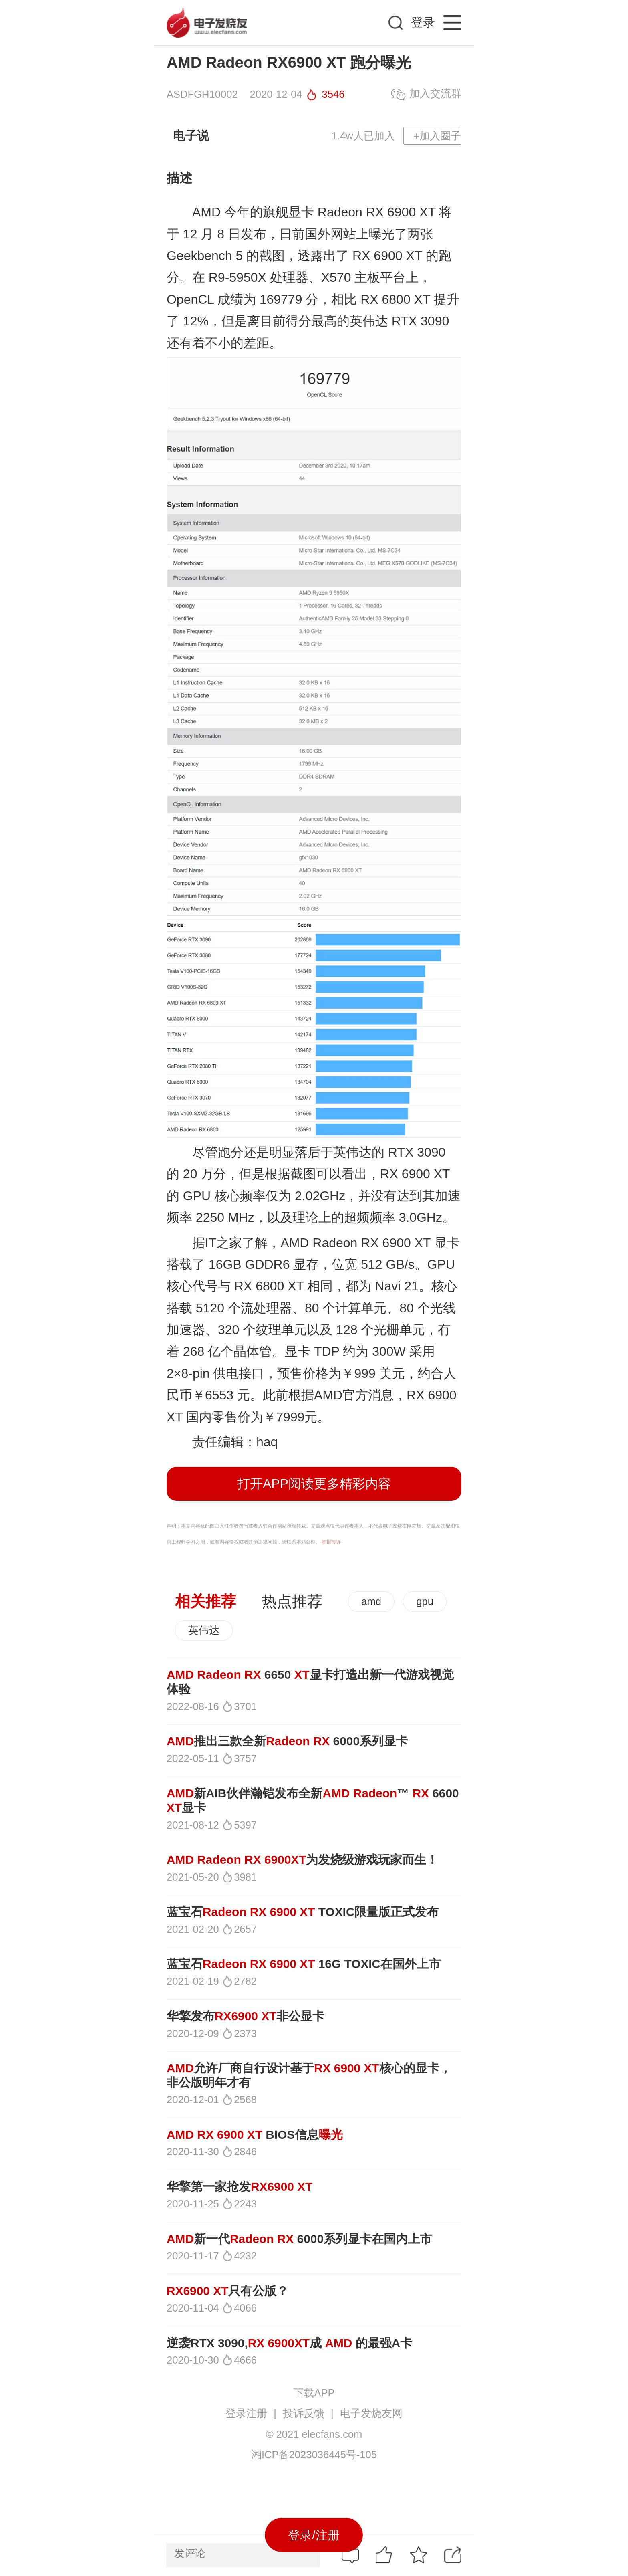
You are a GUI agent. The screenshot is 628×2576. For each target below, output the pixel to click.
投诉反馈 (303, 2413)
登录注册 (246, 2413)
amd (371, 1601)
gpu (424, 1601)
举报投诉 (331, 1542)
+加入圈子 (437, 135)
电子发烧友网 (371, 2413)
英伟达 (203, 1630)
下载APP (313, 2392)
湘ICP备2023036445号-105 (314, 2454)
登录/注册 (314, 2535)
